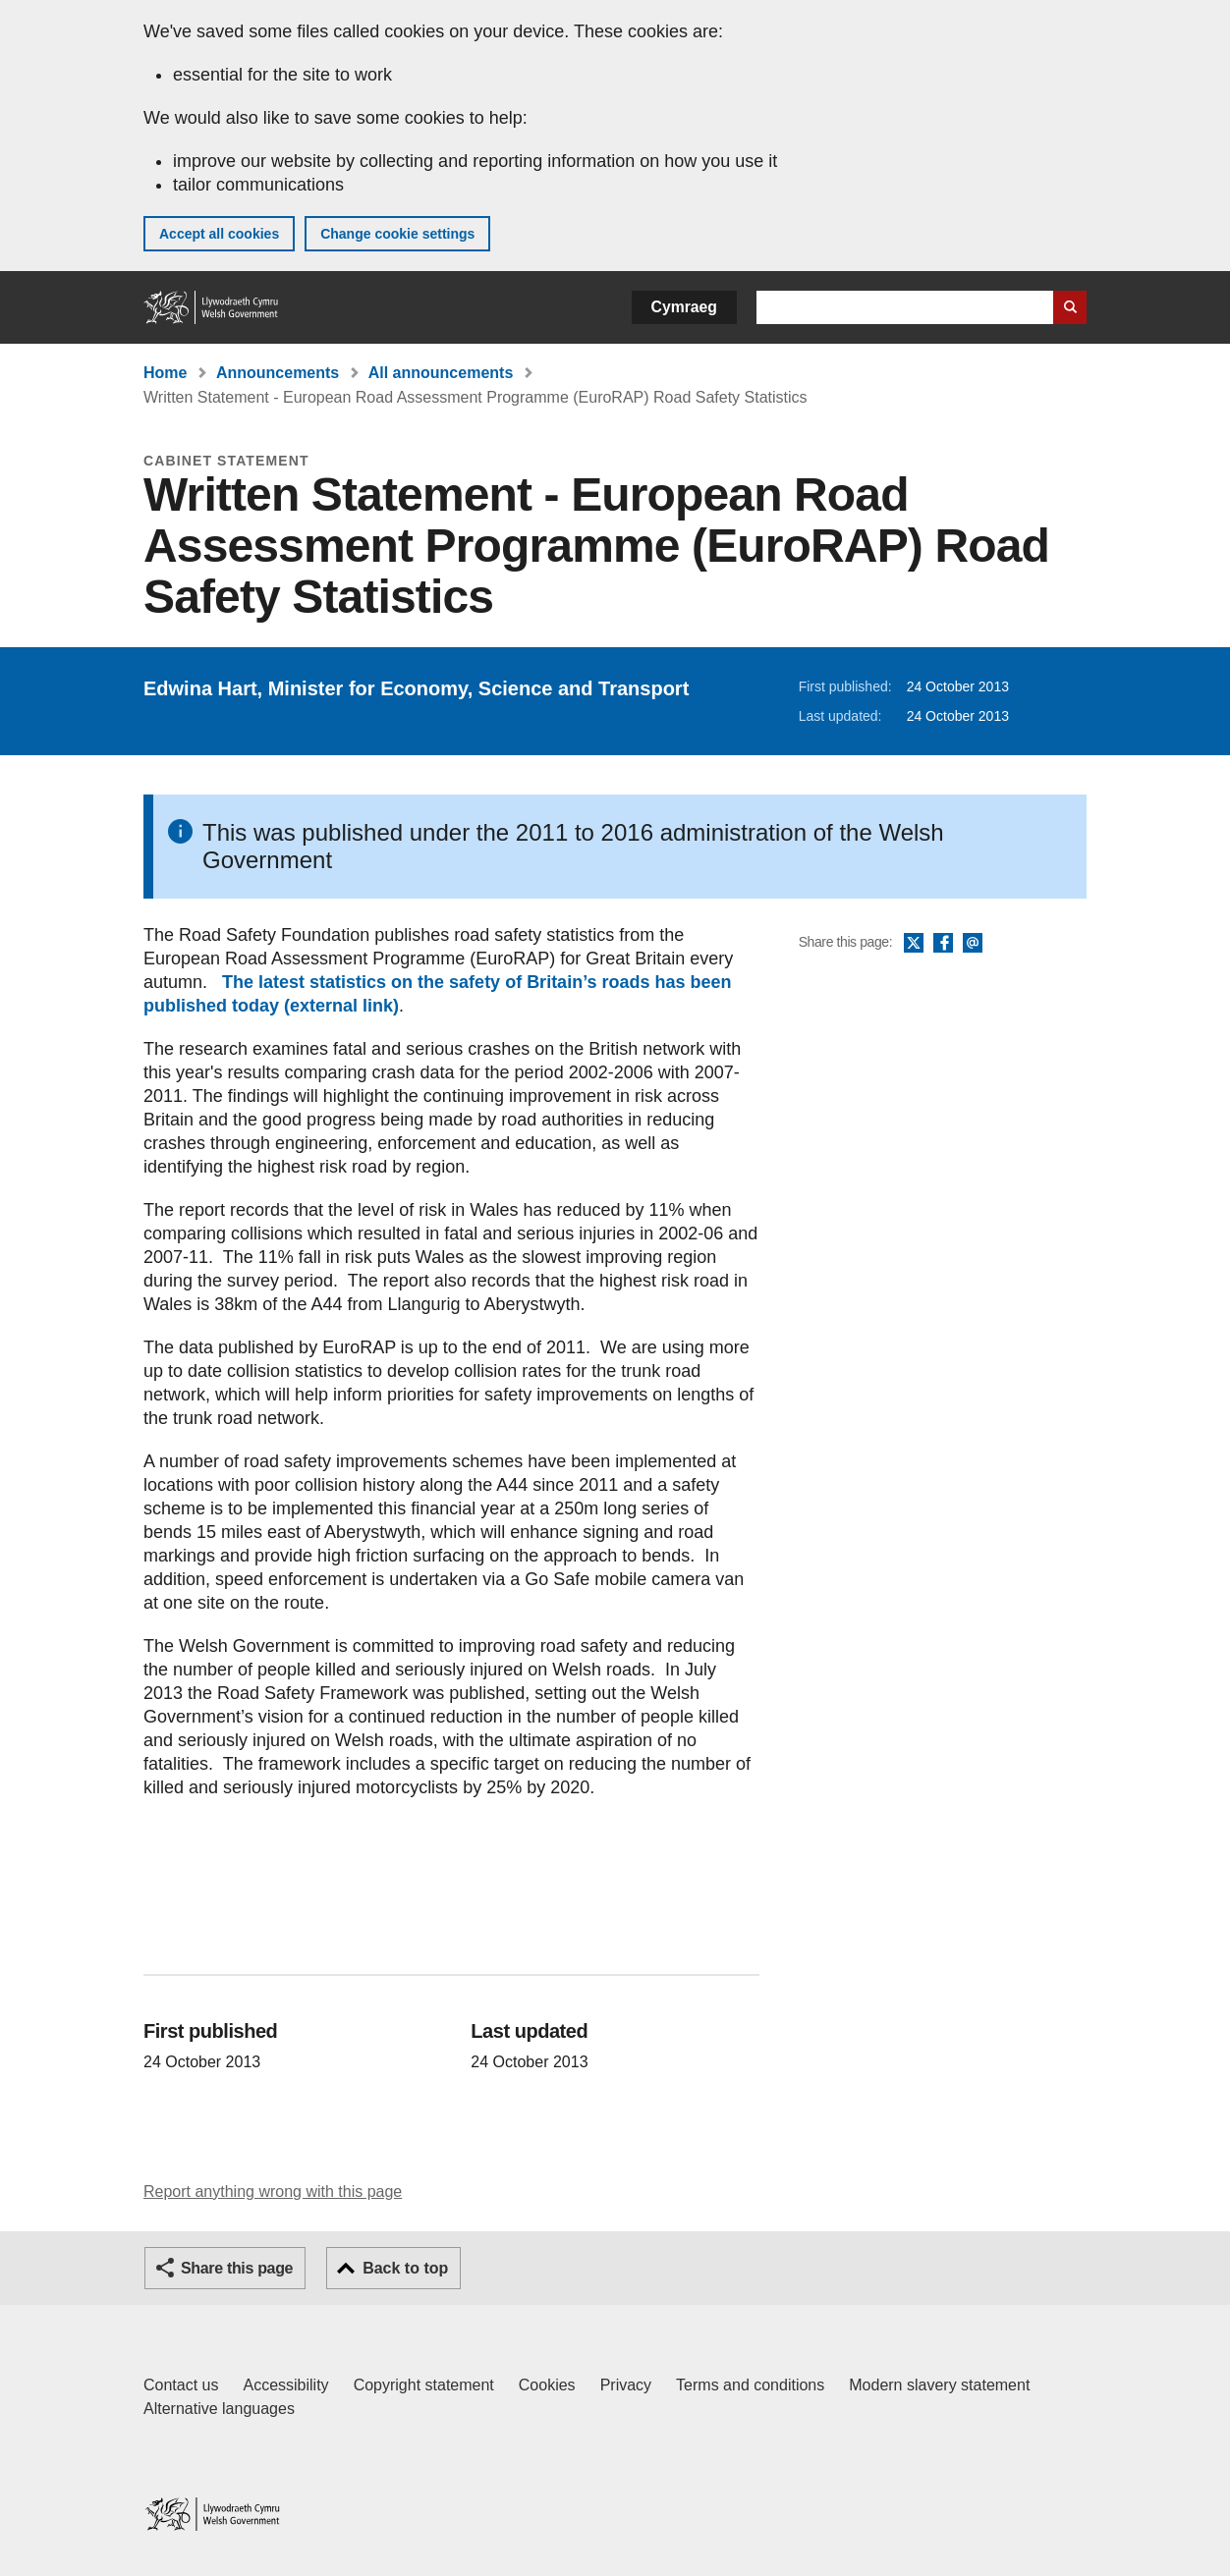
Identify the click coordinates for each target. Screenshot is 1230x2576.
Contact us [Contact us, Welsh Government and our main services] (180, 2385)
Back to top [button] (405, 2268)
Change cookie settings (397, 234)
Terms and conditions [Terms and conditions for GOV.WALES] (750, 2385)
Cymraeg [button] (684, 307)
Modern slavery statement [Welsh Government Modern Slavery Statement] (939, 2385)
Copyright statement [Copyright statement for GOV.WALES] (424, 2385)
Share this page (237, 2268)
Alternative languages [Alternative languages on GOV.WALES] (219, 2408)
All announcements (441, 372)
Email (972, 944)
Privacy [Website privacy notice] (625, 2385)
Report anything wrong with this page (272, 2191)
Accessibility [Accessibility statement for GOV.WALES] (285, 2385)
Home (165, 372)
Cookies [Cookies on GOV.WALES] (547, 2385)
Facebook (943, 944)
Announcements (277, 372)
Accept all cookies (219, 234)
